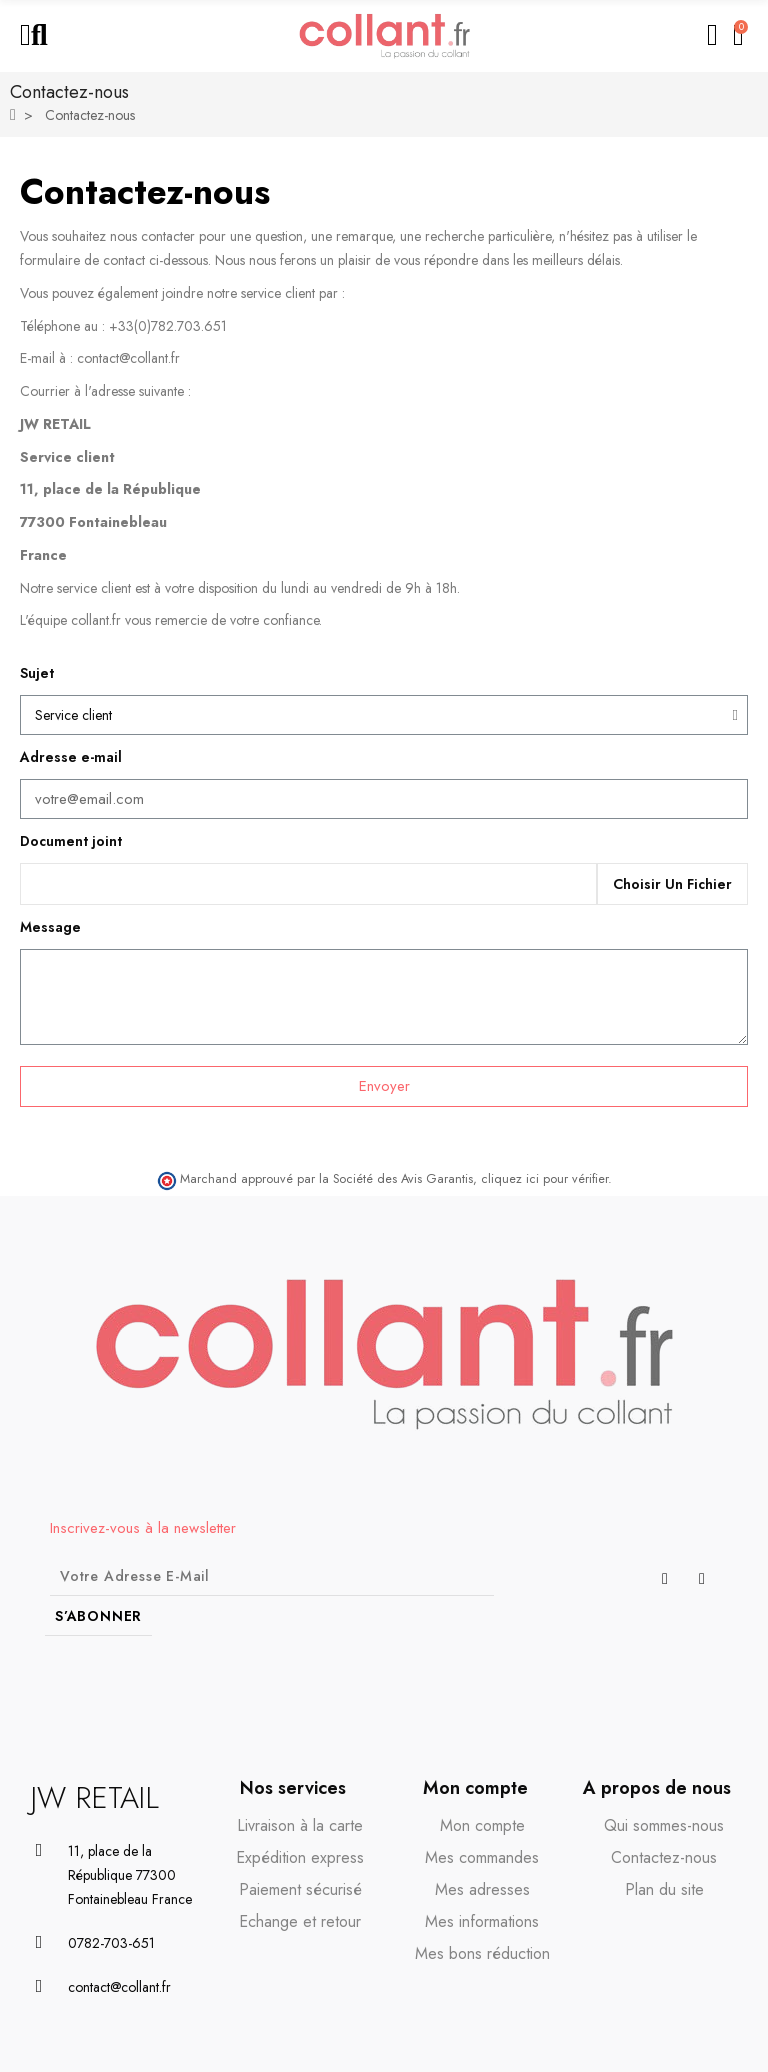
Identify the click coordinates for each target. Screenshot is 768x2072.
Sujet (37, 673)
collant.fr (96, 620)
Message (50, 927)
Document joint (71, 841)
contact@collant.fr (128, 358)
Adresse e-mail (71, 757)
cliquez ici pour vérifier (544, 1179)
